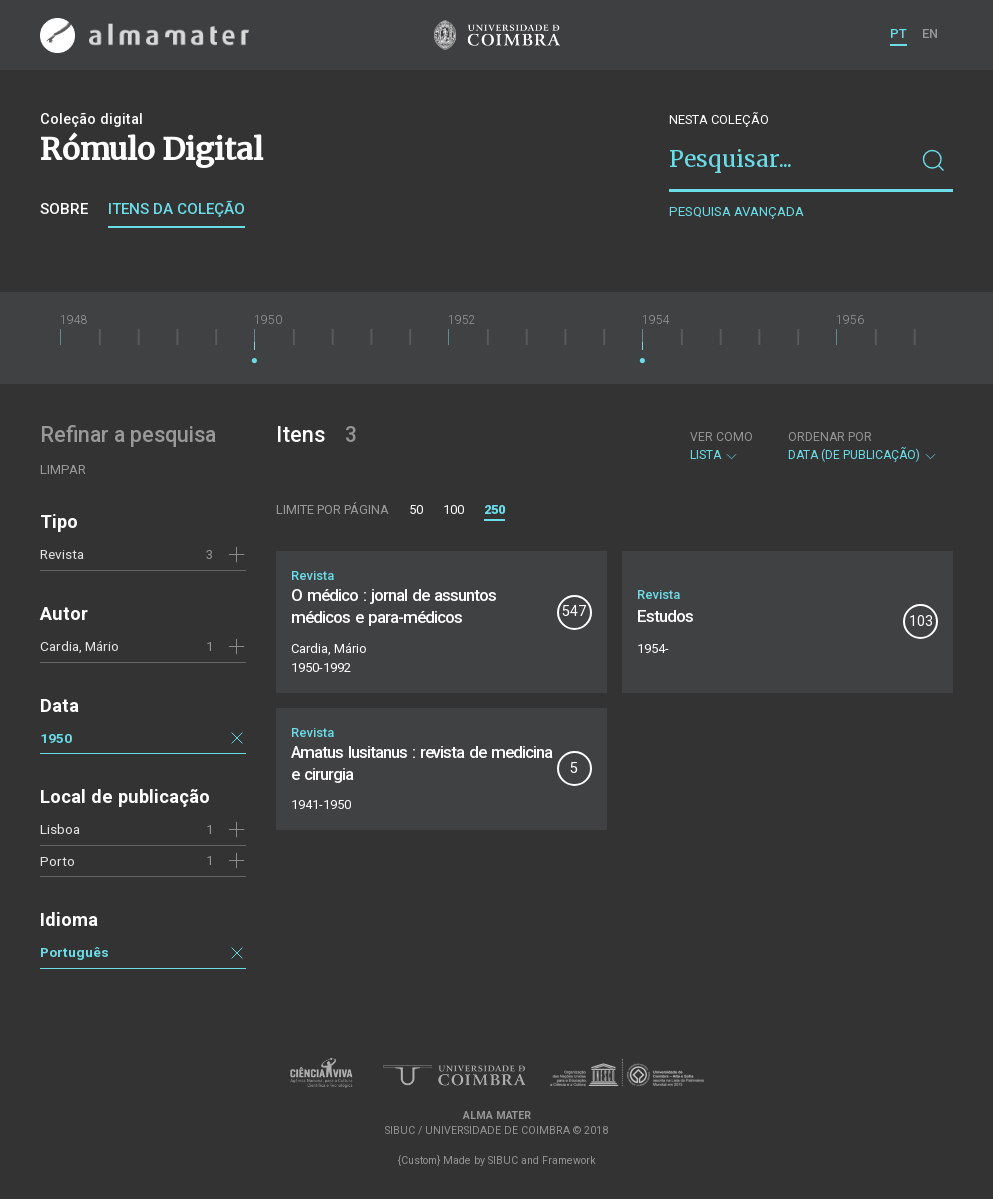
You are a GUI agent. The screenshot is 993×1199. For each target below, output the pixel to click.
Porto (57, 861)
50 (416, 509)
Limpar (63, 469)
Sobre (64, 209)
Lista (721, 446)
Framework (569, 1160)
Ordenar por (830, 437)
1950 (56, 738)
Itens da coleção (176, 209)
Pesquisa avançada (736, 211)
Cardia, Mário (79, 646)
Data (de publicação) (863, 446)
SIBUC (503, 1160)
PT (898, 33)
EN (930, 33)
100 (453, 509)
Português (74, 952)
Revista (62, 554)
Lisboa (60, 829)
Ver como (721, 437)
